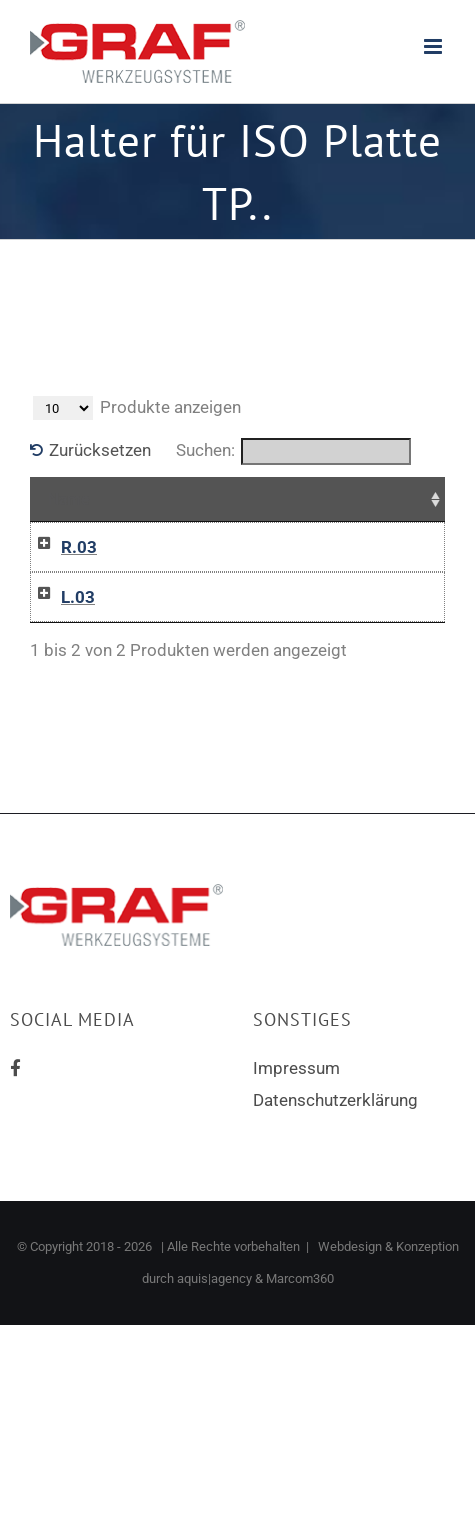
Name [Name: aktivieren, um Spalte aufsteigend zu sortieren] (69, 499)
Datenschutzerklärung (335, 1100)
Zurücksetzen (100, 450)
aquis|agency (214, 1278)
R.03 (79, 547)
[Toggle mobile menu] (434, 46)
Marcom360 (300, 1278)
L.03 (78, 597)
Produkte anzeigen (137, 408)
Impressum (296, 1068)
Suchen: (293, 451)
